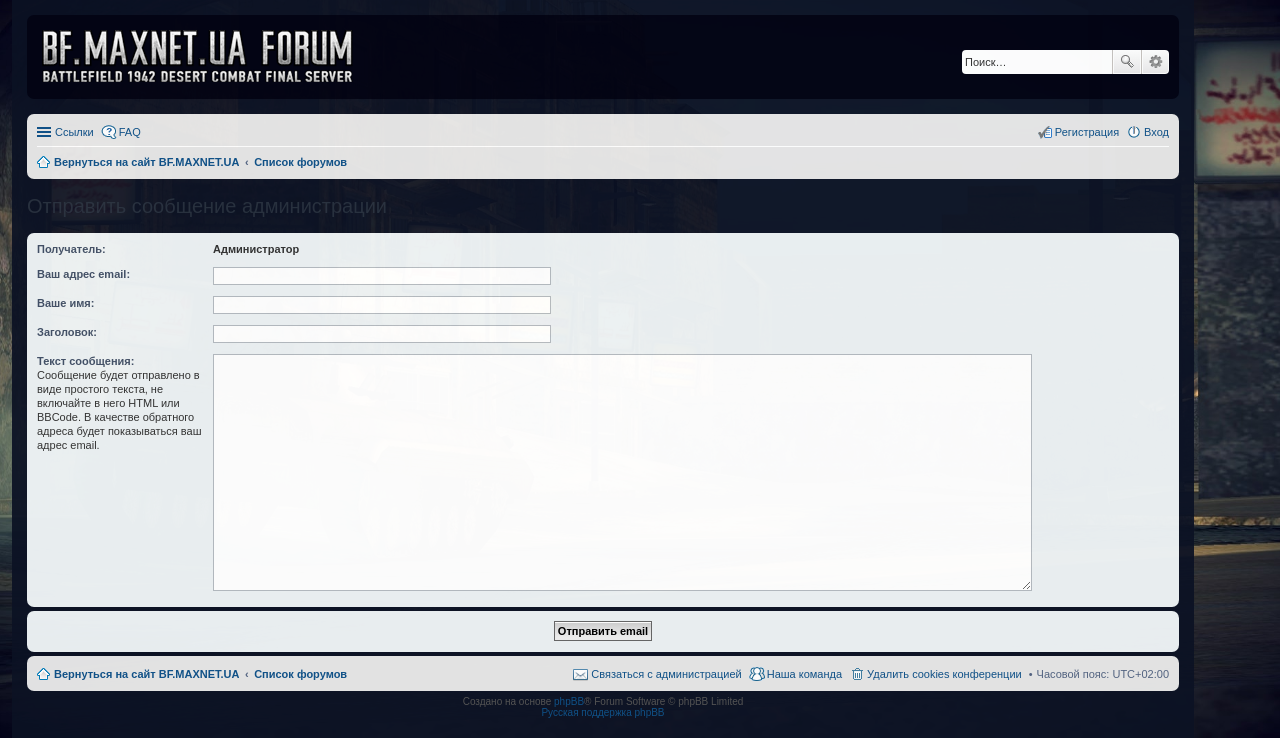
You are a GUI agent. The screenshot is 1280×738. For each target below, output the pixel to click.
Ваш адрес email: (83, 274)
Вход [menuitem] (1156, 132)
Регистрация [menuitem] (1087, 132)
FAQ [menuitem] (130, 132)
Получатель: (71, 249)
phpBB (569, 701)
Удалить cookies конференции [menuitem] (944, 674)
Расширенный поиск (1155, 62)
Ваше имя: (65, 303)
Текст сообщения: (85, 361)
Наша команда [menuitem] (804, 674)
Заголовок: (67, 332)
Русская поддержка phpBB (602, 712)
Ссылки (74, 132)
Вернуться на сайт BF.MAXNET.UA (146, 674)
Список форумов (300, 674)
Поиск (1127, 62)
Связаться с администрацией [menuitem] (666, 674)
